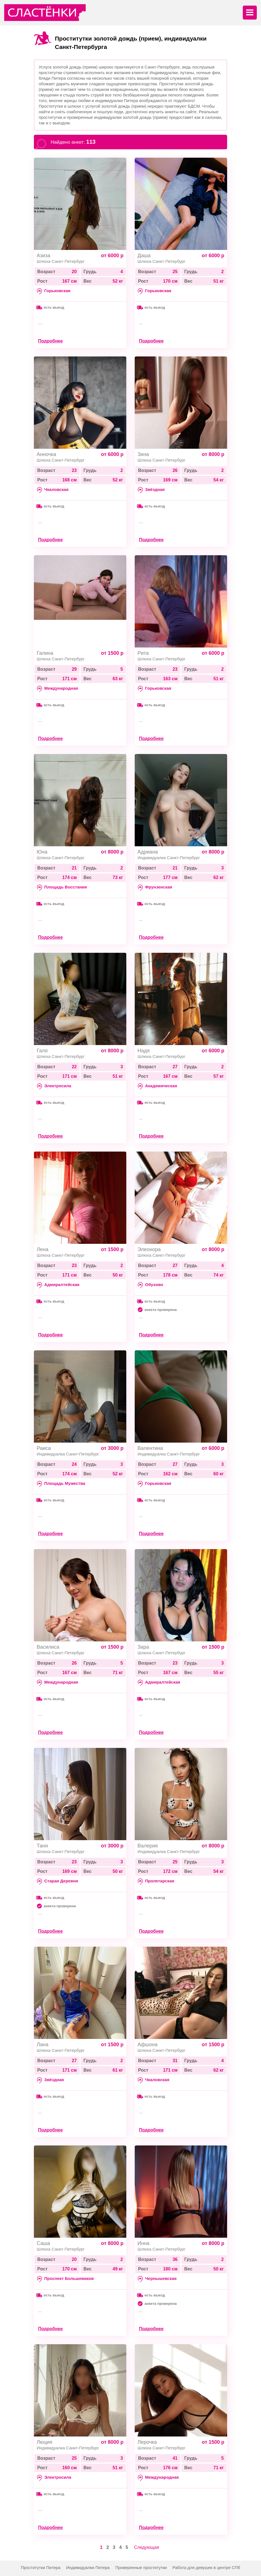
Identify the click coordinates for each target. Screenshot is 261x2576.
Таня (42, 1846)
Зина (143, 454)
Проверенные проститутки (141, 2567)
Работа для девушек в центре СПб (206, 2567)
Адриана (148, 852)
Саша (43, 2243)
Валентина (150, 1448)
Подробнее (50, 341)
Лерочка (147, 2442)
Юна (42, 852)
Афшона (147, 2044)
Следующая (146, 2547)
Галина (45, 653)
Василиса (48, 1647)
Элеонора (149, 1249)
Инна (144, 2243)
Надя (144, 1050)
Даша (144, 255)
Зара (143, 1647)
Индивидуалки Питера (88, 2567)
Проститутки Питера (40, 2567)
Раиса (44, 1448)
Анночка (46, 454)
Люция (44, 2442)
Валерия (148, 1846)
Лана (42, 2044)
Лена (42, 1249)
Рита (143, 653)
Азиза (43, 255)
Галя (42, 1050)
